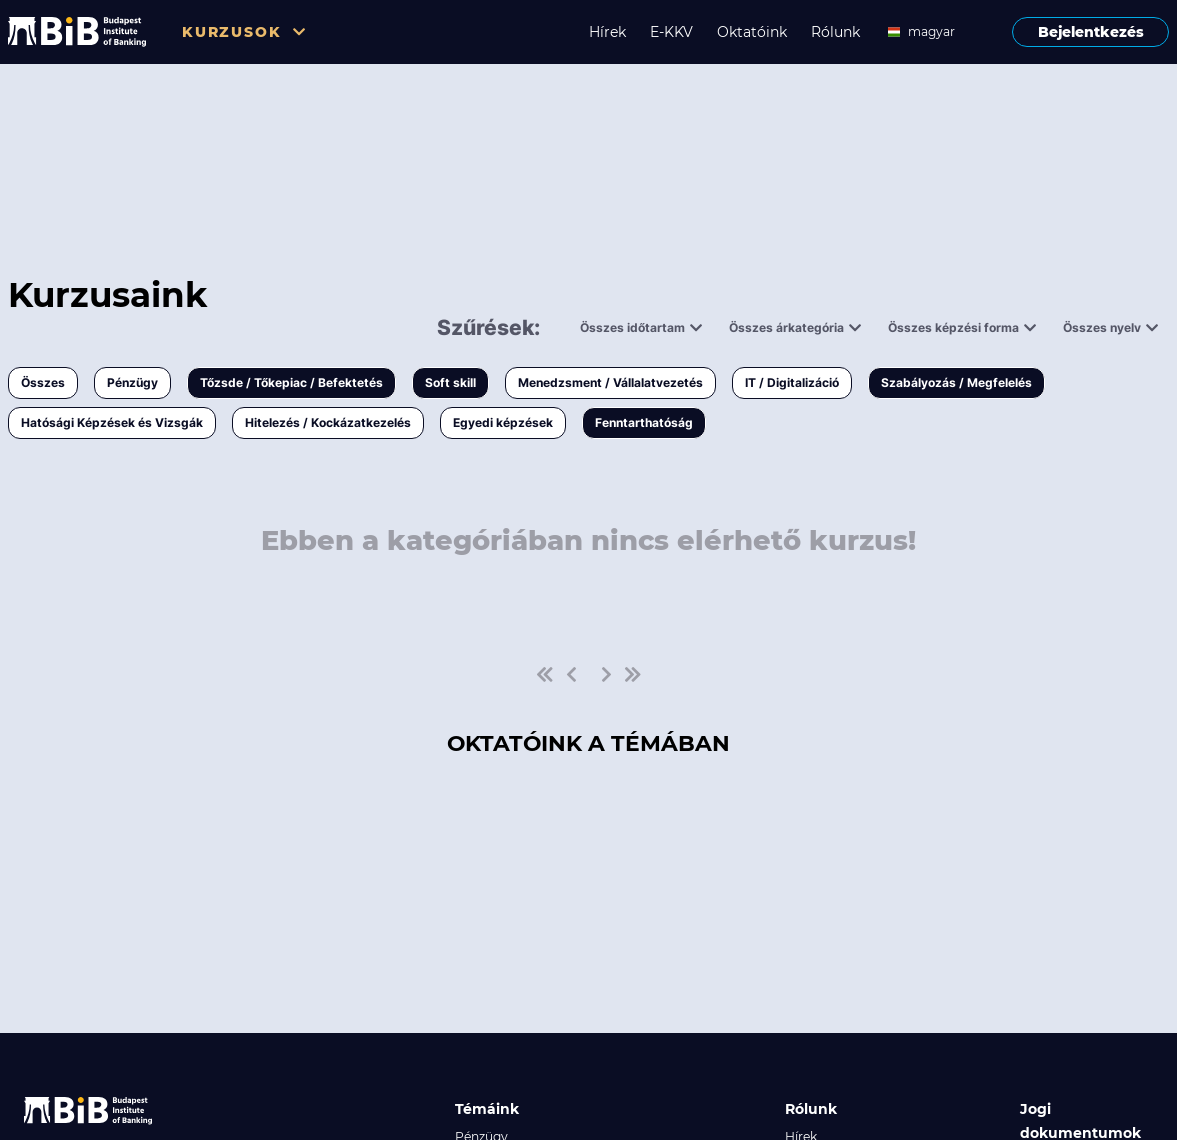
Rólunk (835, 32)
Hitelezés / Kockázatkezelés (328, 422)
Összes (43, 382)
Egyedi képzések (503, 422)
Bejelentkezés (1091, 32)
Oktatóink (752, 32)
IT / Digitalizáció (792, 382)
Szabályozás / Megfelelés (956, 382)
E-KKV (671, 32)
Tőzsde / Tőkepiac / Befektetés (291, 382)
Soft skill (450, 382)
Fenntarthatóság (644, 422)
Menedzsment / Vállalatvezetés (610, 382)
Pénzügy (132, 382)
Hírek (607, 32)
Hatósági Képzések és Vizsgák (112, 422)
